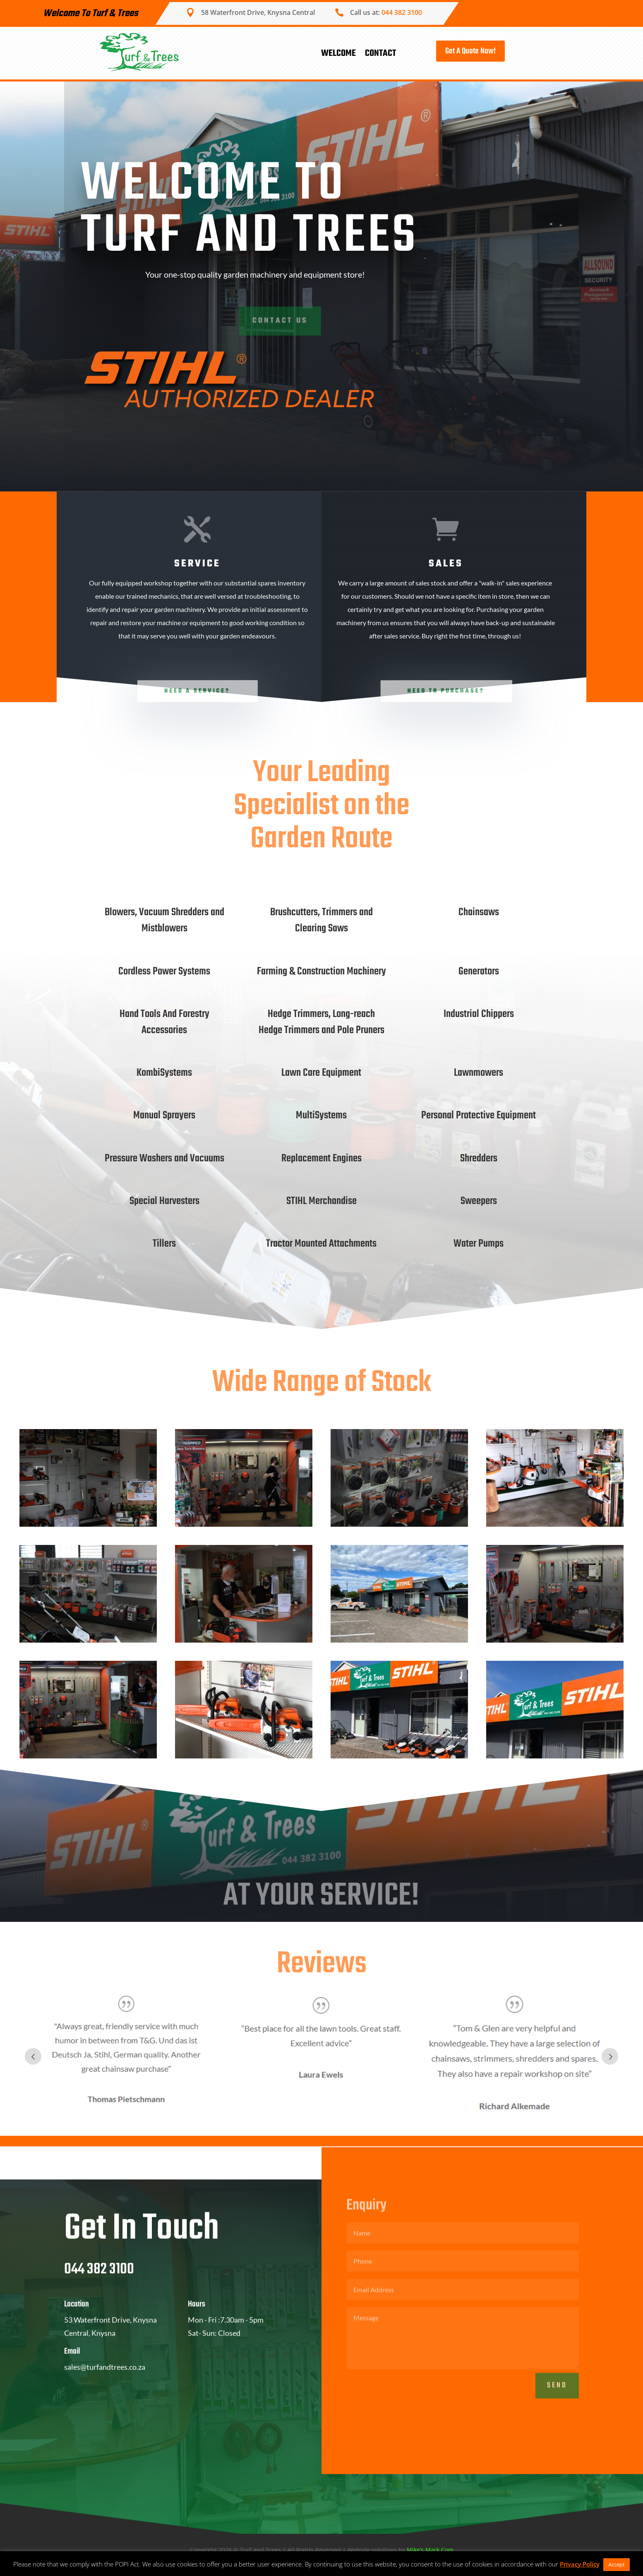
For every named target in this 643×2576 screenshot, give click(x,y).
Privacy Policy (580, 2564)
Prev (33, 2056)
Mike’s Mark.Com (430, 2550)
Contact (380, 53)
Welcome (338, 53)
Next (610, 2056)
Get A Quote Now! (470, 51)
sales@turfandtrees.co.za (104, 2388)
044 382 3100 (401, 12)
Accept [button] (616, 2564)
